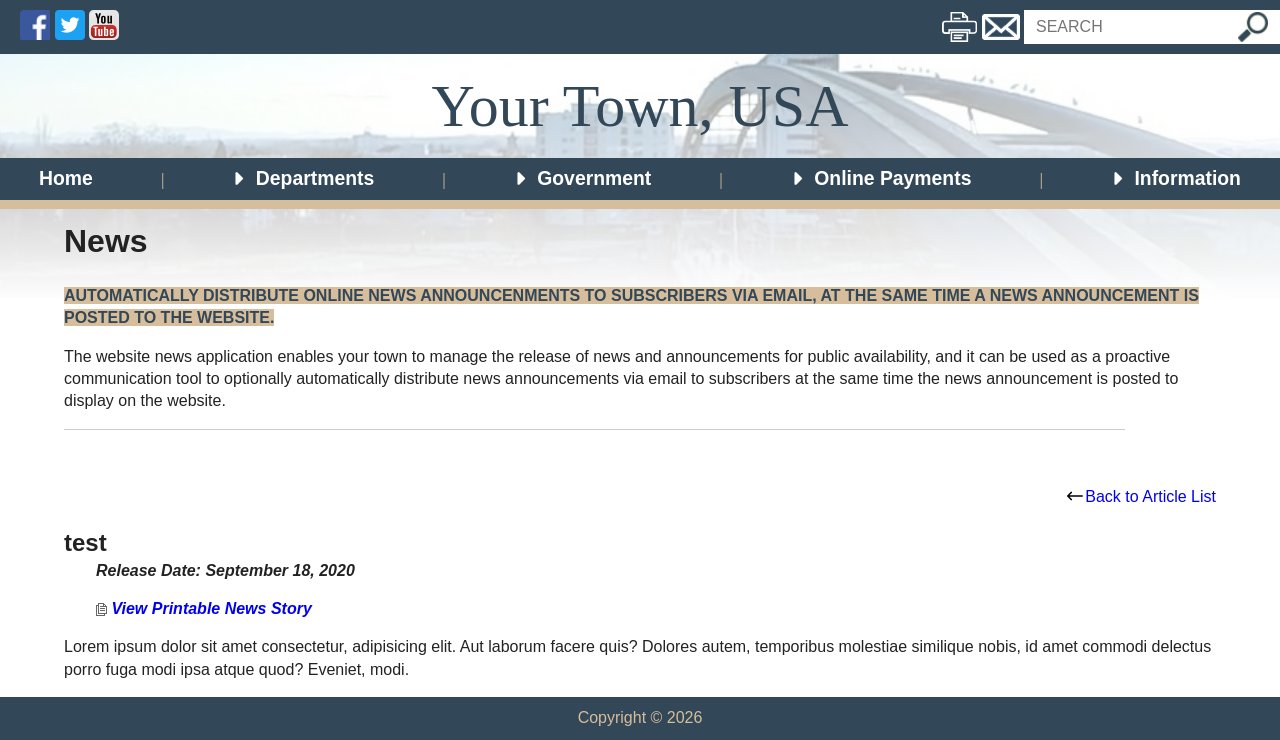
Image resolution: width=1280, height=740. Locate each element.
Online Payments (881, 178)
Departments (303, 178)
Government (582, 178)
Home (66, 178)
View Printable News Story (204, 608)
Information (1176, 178)
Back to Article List (1141, 496)
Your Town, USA (639, 106)
